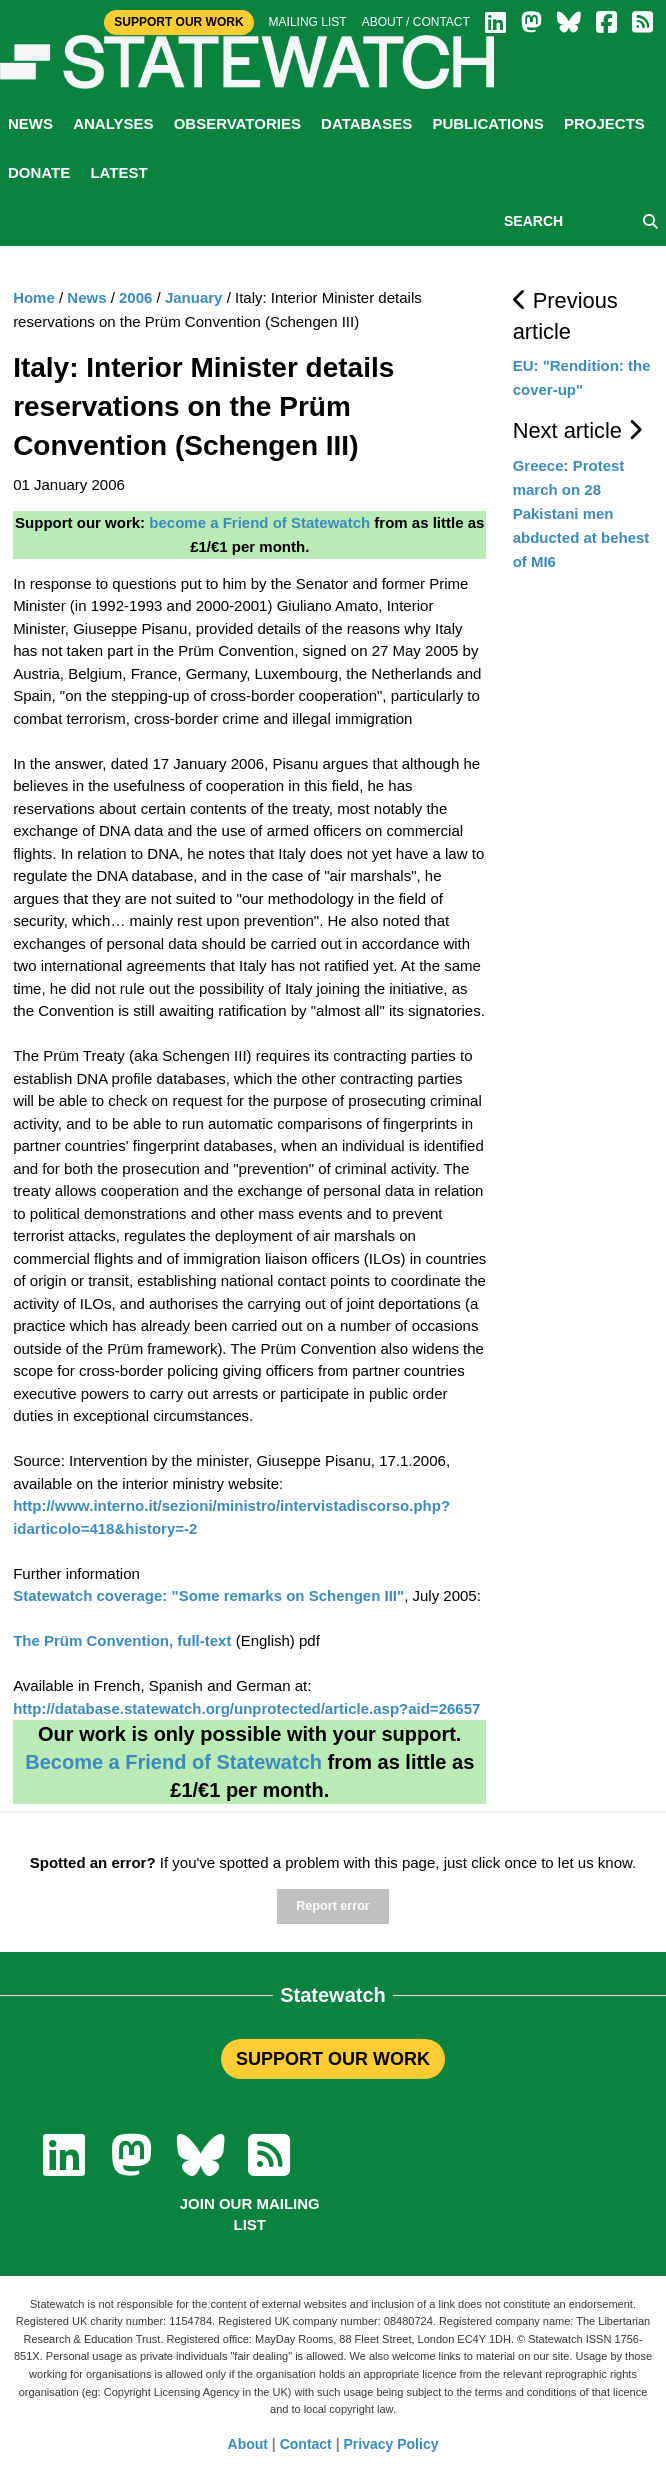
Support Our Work (178, 22)
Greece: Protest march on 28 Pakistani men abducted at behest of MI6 (581, 513)
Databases (366, 123)
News (30, 123)
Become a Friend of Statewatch (173, 1762)
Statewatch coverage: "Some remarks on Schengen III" (208, 1595)
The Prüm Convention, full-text (122, 1640)
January (194, 297)
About (248, 2444)
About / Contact (416, 22)
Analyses (113, 123)
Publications (487, 123)
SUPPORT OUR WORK (333, 2059)
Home (34, 297)
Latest (118, 172)
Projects (604, 123)
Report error (332, 1906)
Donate (39, 172)
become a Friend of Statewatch (259, 522)
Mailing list (308, 22)
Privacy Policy (391, 2444)
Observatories (237, 123)
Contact (306, 2444)
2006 (135, 297)
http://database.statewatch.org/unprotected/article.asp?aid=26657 (246, 1708)
